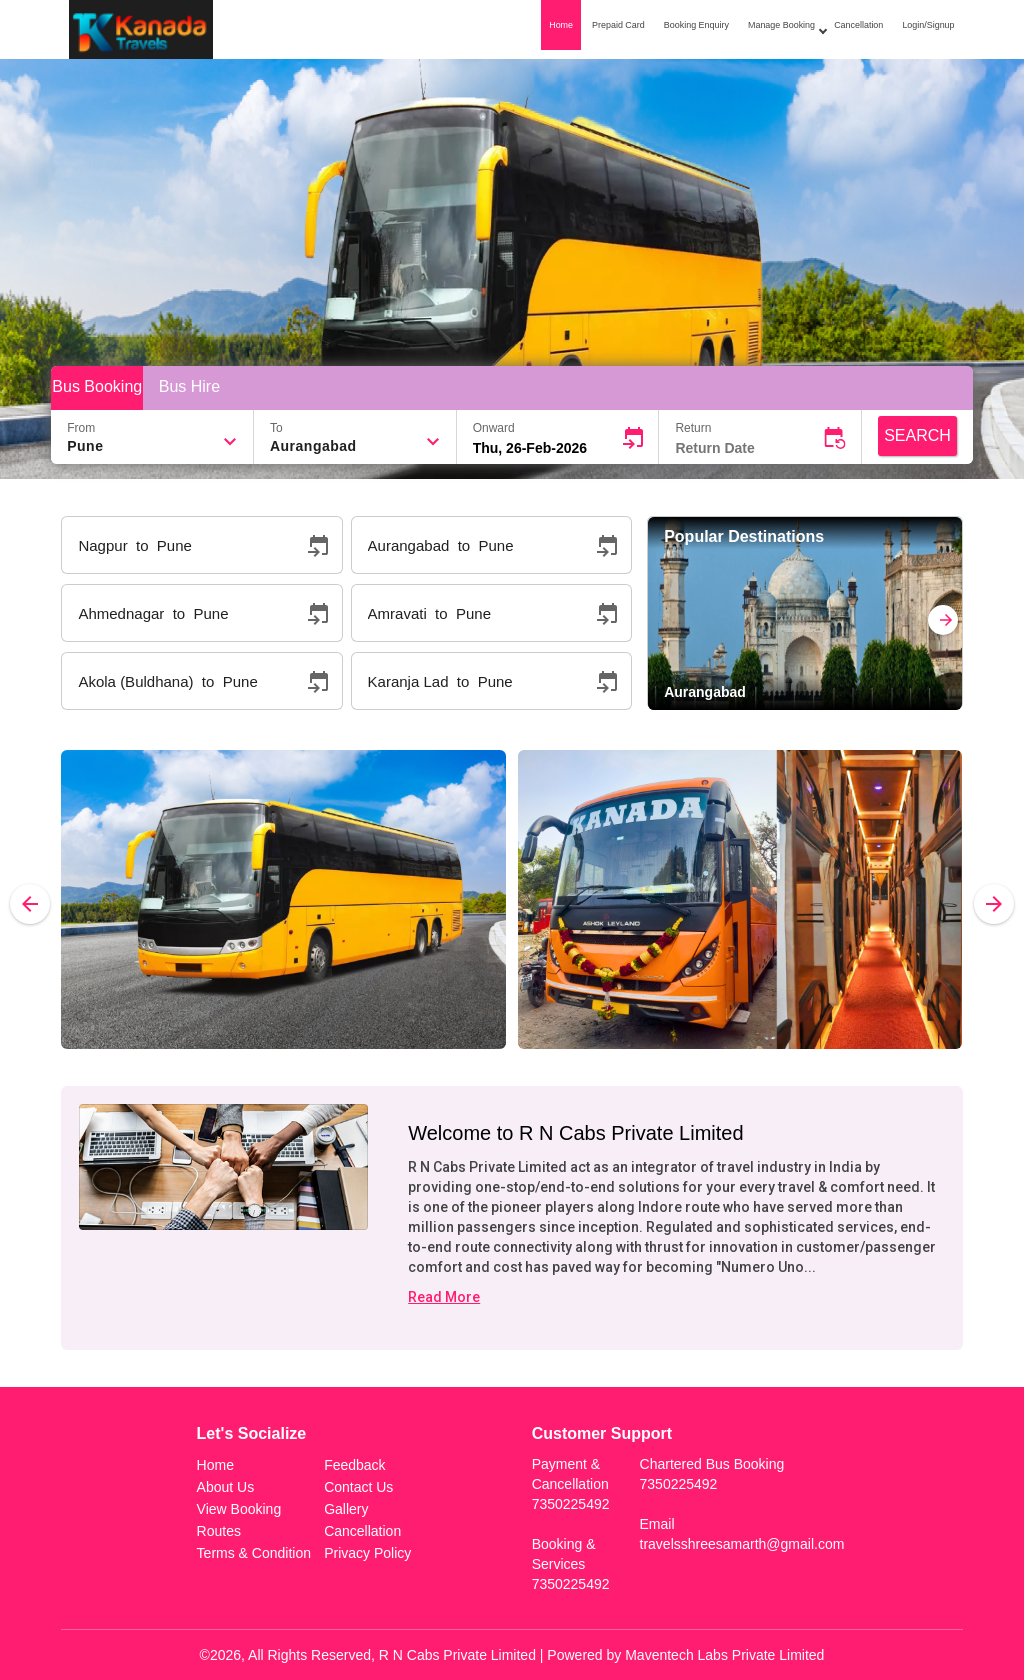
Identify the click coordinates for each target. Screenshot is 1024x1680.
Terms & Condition (254, 1553)
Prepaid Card (618, 25)
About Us (226, 1487)
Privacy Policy (367, 1553)
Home (561, 25)
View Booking (239, 1509)
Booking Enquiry (696, 25)
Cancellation (858, 25)
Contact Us (358, 1487)
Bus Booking (97, 386)
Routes (219, 1531)
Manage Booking (785, 27)
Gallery (346, 1509)
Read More (444, 1297)
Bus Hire (189, 386)
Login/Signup (928, 25)
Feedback (354, 1465)
